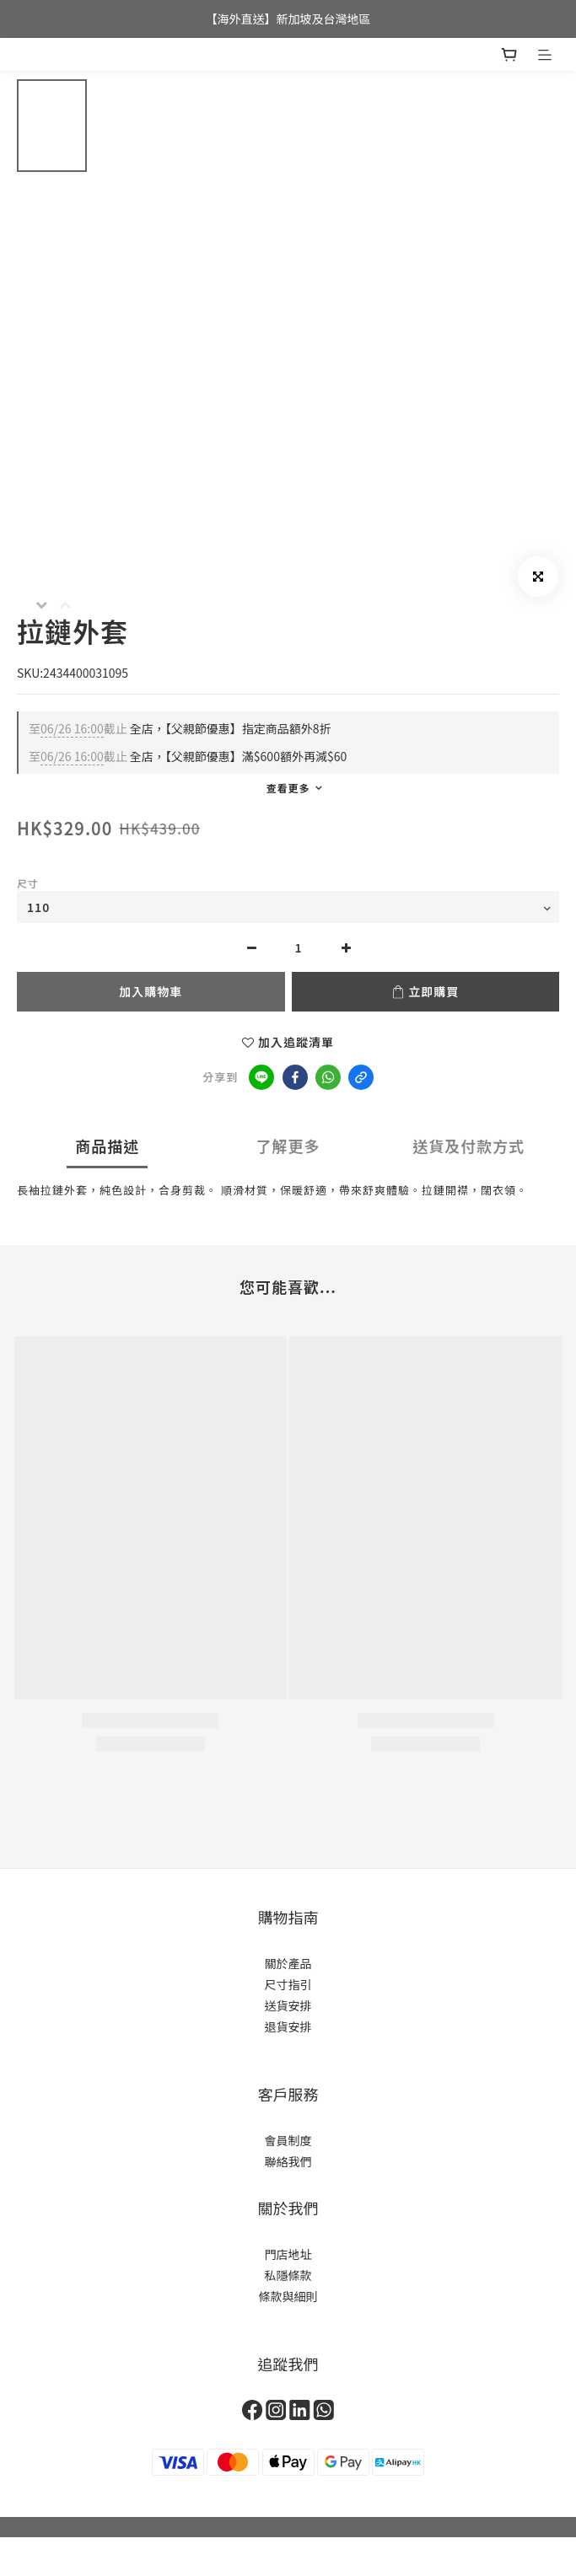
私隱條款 (288, 2275)
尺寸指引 (288, 1984)
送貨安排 (288, 2005)
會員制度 (288, 2140)
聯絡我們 (288, 2161)
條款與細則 (288, 2296)
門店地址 (288, 2254)
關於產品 (288, 1963)
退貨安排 (288, 2026)
